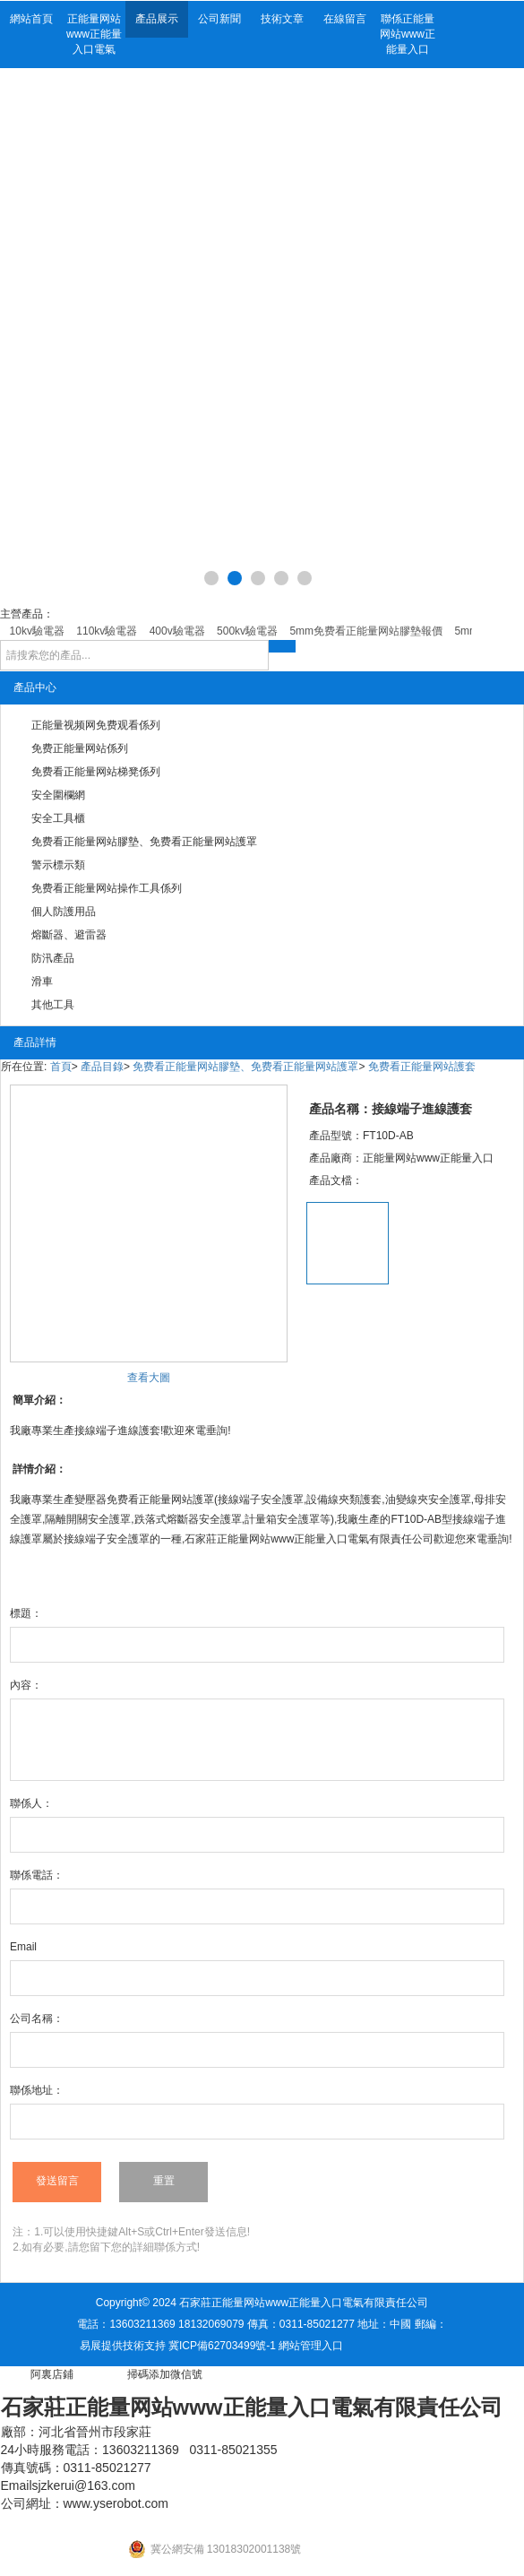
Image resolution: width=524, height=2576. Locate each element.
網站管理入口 (311, 2345)
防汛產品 (52, 958)
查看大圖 (148, 1377)
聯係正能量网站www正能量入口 (407, 34)
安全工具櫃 (58, 818)
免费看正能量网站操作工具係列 (106, 888)
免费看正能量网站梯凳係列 (95, 771)
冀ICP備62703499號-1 (222, 2345)
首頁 (61, 1066)
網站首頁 (31, 19)
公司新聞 (219, 19)
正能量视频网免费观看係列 (95, 725)
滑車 (42, 981)
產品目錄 (102, 1066)
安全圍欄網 (58, 795)
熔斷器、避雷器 (69, 935)
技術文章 (282, 19)
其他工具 (52, 1004)
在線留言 (344, 19)
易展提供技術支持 (123, 2345)
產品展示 (156, 19)
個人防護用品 (63, 911)
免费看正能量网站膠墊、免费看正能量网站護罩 (245, 1066)
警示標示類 (58, 865)
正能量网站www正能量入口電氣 (94, 34)
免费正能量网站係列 (79, 748)
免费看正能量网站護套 (422, 1066)
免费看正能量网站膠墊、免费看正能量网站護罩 (144, 841)
